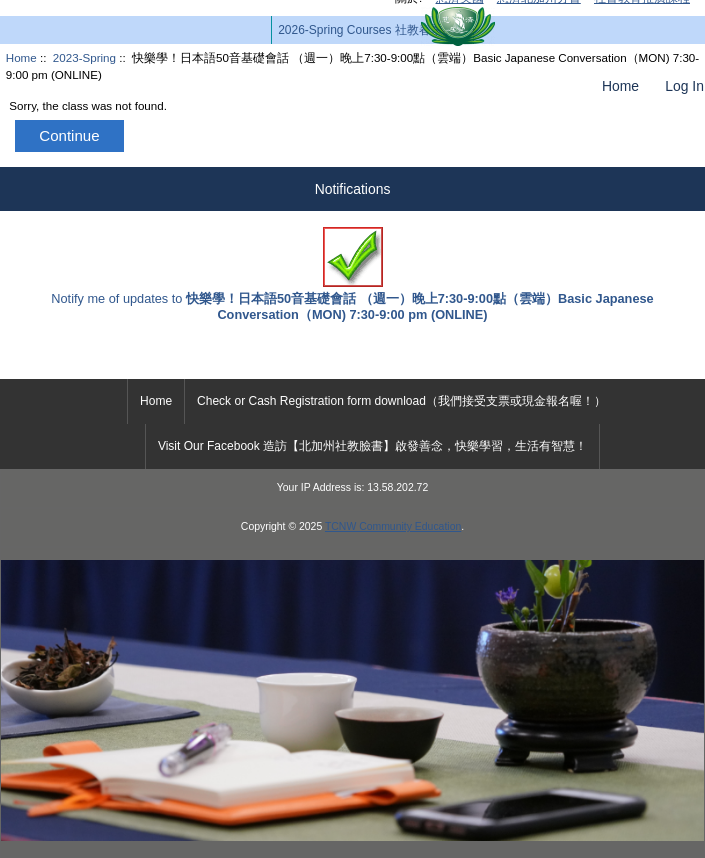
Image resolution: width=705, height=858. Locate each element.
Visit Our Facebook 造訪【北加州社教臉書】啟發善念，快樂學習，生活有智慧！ (372, 446)
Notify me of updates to (352, 274)
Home (620, 86)
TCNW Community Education (393, 526)
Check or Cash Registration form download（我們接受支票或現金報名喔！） (401, 401)
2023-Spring (84, 57)
